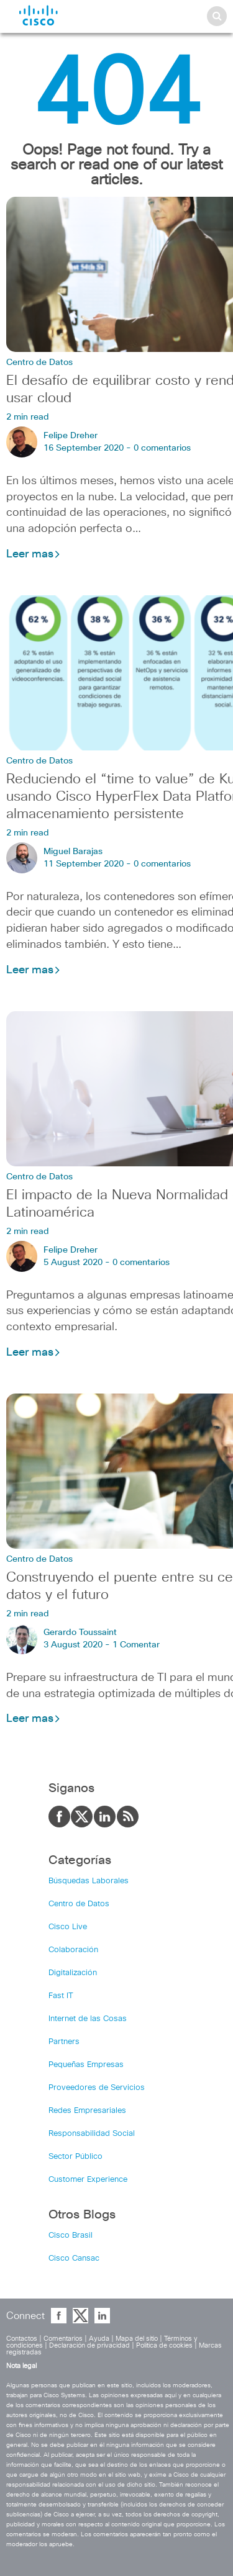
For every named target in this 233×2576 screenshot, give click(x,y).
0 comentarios (162, 448)
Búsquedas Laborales (88, 1881)
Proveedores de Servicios (96, 2088)
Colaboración (73, 1950)
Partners (64, 2042)
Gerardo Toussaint (80, 1632)
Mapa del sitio (137, 2338)
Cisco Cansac (73, 2258)
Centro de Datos (39, 362)
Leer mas (33, 554)
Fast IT (60, 1996)
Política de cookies (164, 2345)
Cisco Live (67, 1927)
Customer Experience (87, 2180)
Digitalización (72, 1973)
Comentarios (63, 2338)
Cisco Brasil (70, 2235)
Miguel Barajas (73, 851)
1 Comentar (136, 1645)
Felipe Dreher (70, 435)
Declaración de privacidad (89, 2345)
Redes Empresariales (87, 2111)
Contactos (21, 2338)
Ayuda (99, 2338)
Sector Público (75, 2157)
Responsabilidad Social (91, 2134)
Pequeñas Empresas (86, 2065)
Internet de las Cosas (87, 2019)
